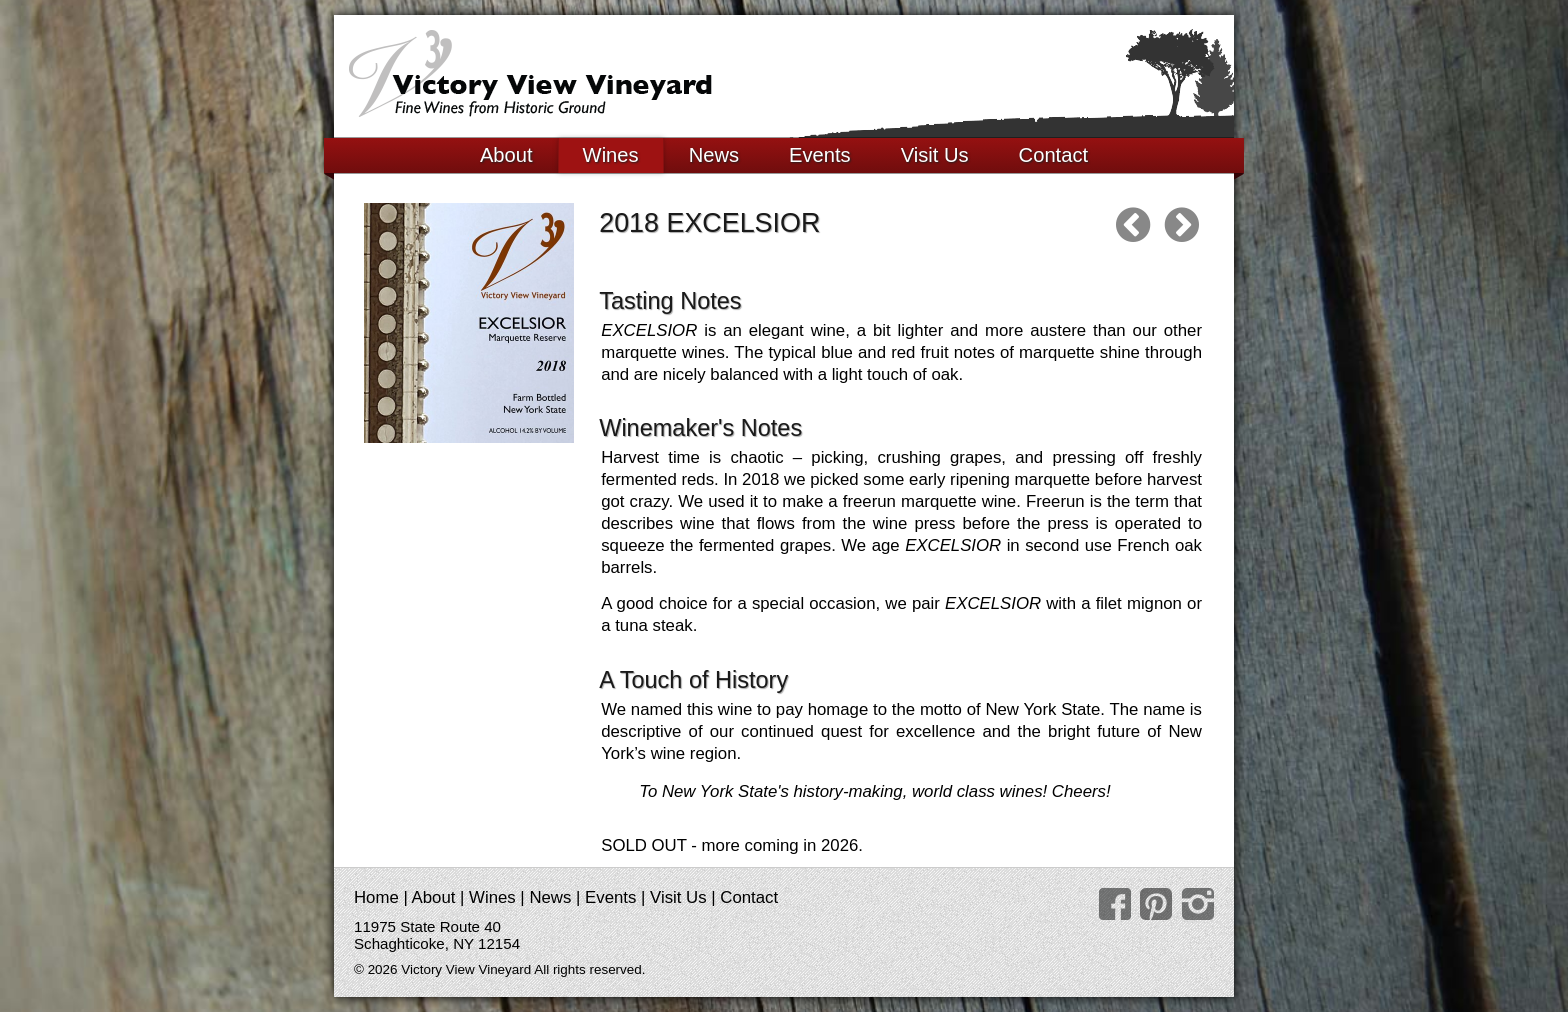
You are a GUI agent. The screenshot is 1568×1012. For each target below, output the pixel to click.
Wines (611, 155)
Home (376, 897)
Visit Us (935, 155)
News (714, 155)
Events (820, 155)
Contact (1053, 155)
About (506, 155)
